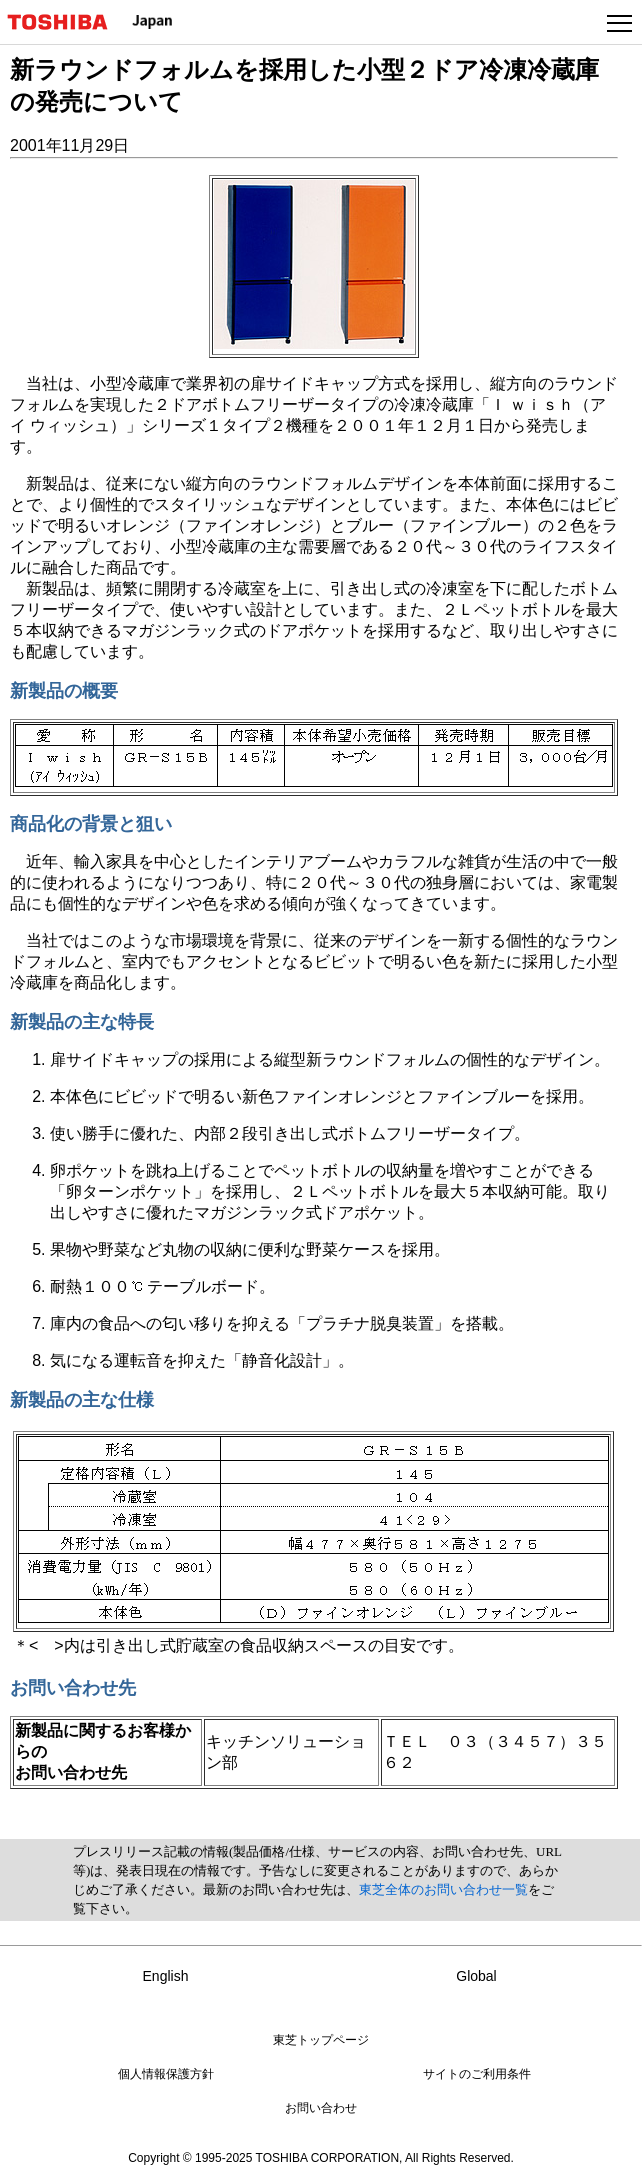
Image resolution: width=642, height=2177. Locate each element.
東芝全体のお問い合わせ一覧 (443, 1889)
